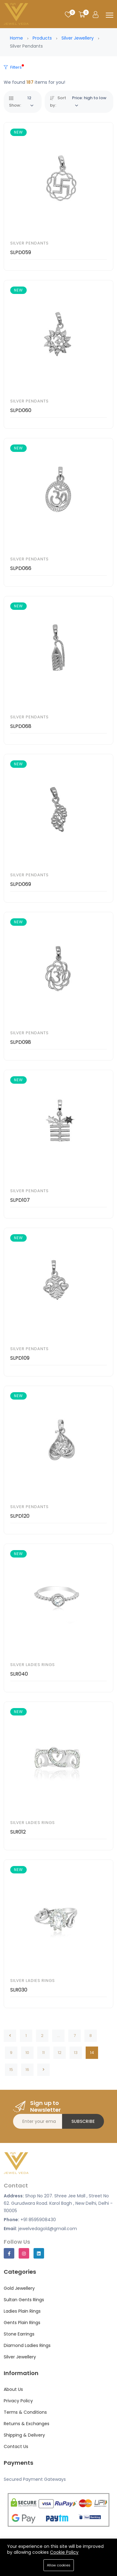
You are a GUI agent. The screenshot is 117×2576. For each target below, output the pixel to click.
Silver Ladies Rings (32, 1665)
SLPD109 (19, 1358)
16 (27, 2069)
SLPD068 (20, 726)
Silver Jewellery (77, 38)
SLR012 (18, 1831)
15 (11, 2069)
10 (27, 2052)
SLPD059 (20, 252)
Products (42, 38)
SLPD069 (20, 884)
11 (43, 2052)
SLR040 (19, 1673)
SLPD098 (20, 1042)
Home (16, 38)
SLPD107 (20, 1200)
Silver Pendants (29, 243)
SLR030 (18, 1989)
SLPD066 (20, 568)
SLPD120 (19, 1516)
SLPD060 (20, 410)
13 (76, 2052)
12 (59, 2052)
